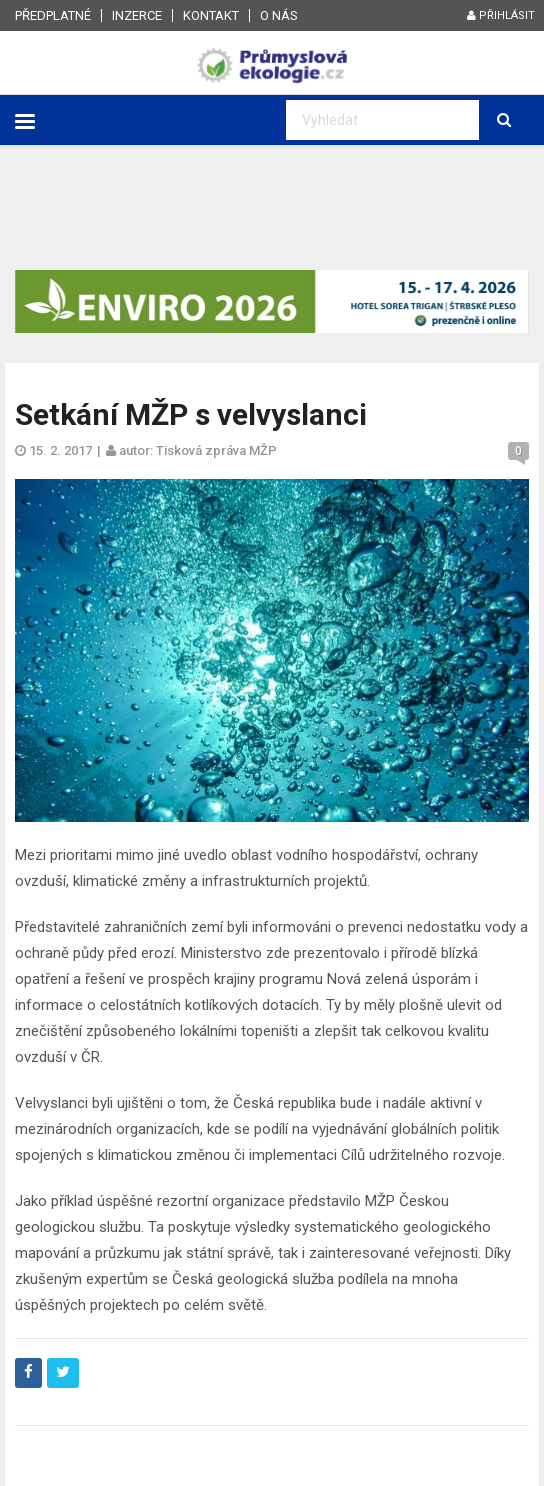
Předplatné (53, 15)
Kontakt (211, 15)
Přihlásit (501, 15)
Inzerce (137, 15)
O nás (279, 15)
